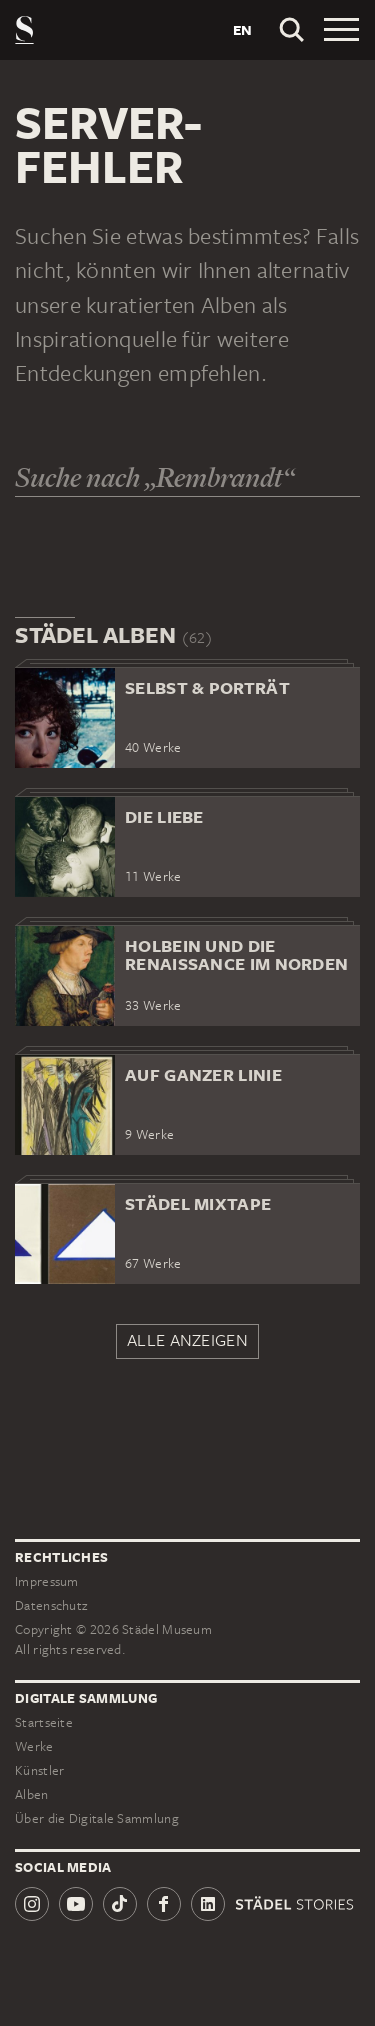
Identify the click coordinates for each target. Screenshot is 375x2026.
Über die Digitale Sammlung (97, 1818)
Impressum (47, 1581)
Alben (32, 1794)
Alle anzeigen (187, 1340)
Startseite (44, 1722)
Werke (34, 1746)
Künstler (39, 1770)
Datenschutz (51, 1605)
